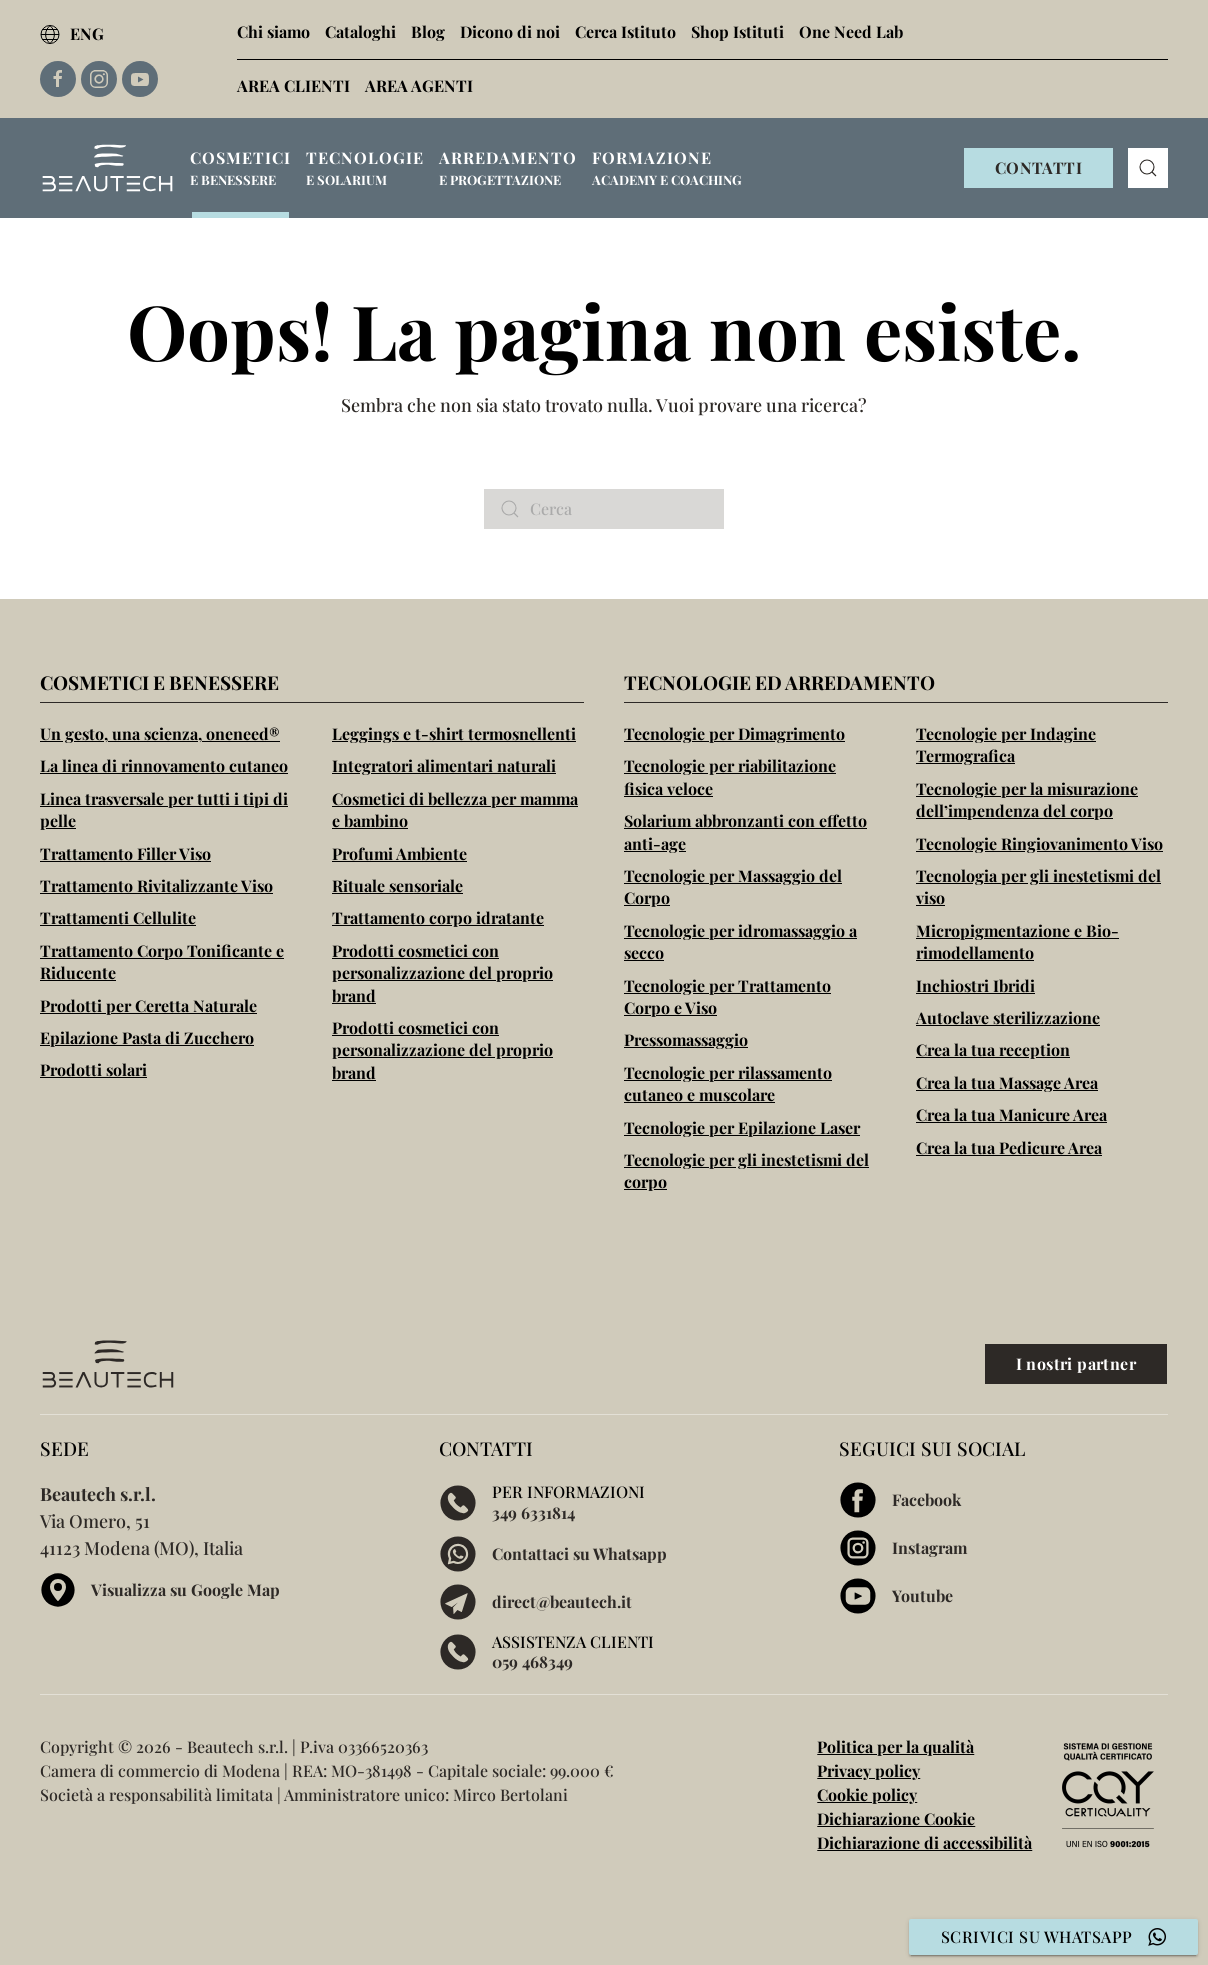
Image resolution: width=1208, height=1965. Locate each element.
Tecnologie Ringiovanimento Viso (1039, 843)
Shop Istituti (737, 31)
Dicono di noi (510, 31)
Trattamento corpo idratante (438, 917)
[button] (240, 168)
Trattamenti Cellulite (118, 917)
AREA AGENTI (419, 85)
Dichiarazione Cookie (896, 1818)
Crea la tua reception (993, 1049)
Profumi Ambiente (399, 853)
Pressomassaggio (686, 1039)
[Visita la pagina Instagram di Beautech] (1003, 1548)
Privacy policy (868, 1770)
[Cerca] (604, 509)
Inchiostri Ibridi (975, 985)
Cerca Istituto (625, 31)
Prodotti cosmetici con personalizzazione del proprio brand (442, 973)
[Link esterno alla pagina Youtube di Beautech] (140, 79)
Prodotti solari (93, 1069)
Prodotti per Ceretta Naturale (148, 1005)
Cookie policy (867, 1794)
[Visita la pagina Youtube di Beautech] (1003, 1596)
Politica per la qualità (895, 1746)
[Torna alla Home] (107, 168)
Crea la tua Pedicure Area (1009, 1147)
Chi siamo (273, 31)
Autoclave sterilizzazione (1008, 1017)
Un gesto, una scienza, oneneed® (160, 733)
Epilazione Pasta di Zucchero (147, 1037)
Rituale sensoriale (397, 885)
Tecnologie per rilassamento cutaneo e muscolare (728, 1083)
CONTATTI (1038, 167)
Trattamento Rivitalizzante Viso (156, 885)
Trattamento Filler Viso (125, 853)
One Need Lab (851, 31)
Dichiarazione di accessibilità (924, 1842)
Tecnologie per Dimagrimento (734, 733)
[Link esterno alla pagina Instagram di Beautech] (99, 79)
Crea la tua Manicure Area (1011, 1114)
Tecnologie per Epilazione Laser (742, 1127)
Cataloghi (360, 31)
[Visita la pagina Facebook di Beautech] (1003, 1500)
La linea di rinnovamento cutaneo (164, 765)
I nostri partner (1076, 1363)
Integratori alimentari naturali (444, 765)
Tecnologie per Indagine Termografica (1006, 744)
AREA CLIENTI (293, 85)
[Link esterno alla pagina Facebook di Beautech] (58, 79)
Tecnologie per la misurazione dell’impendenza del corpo (1027, 799)
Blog (428, 31)
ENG (72, 33)
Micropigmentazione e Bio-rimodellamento (1017, 941)
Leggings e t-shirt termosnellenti (454, 733)
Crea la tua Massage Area (1007, 1082)
